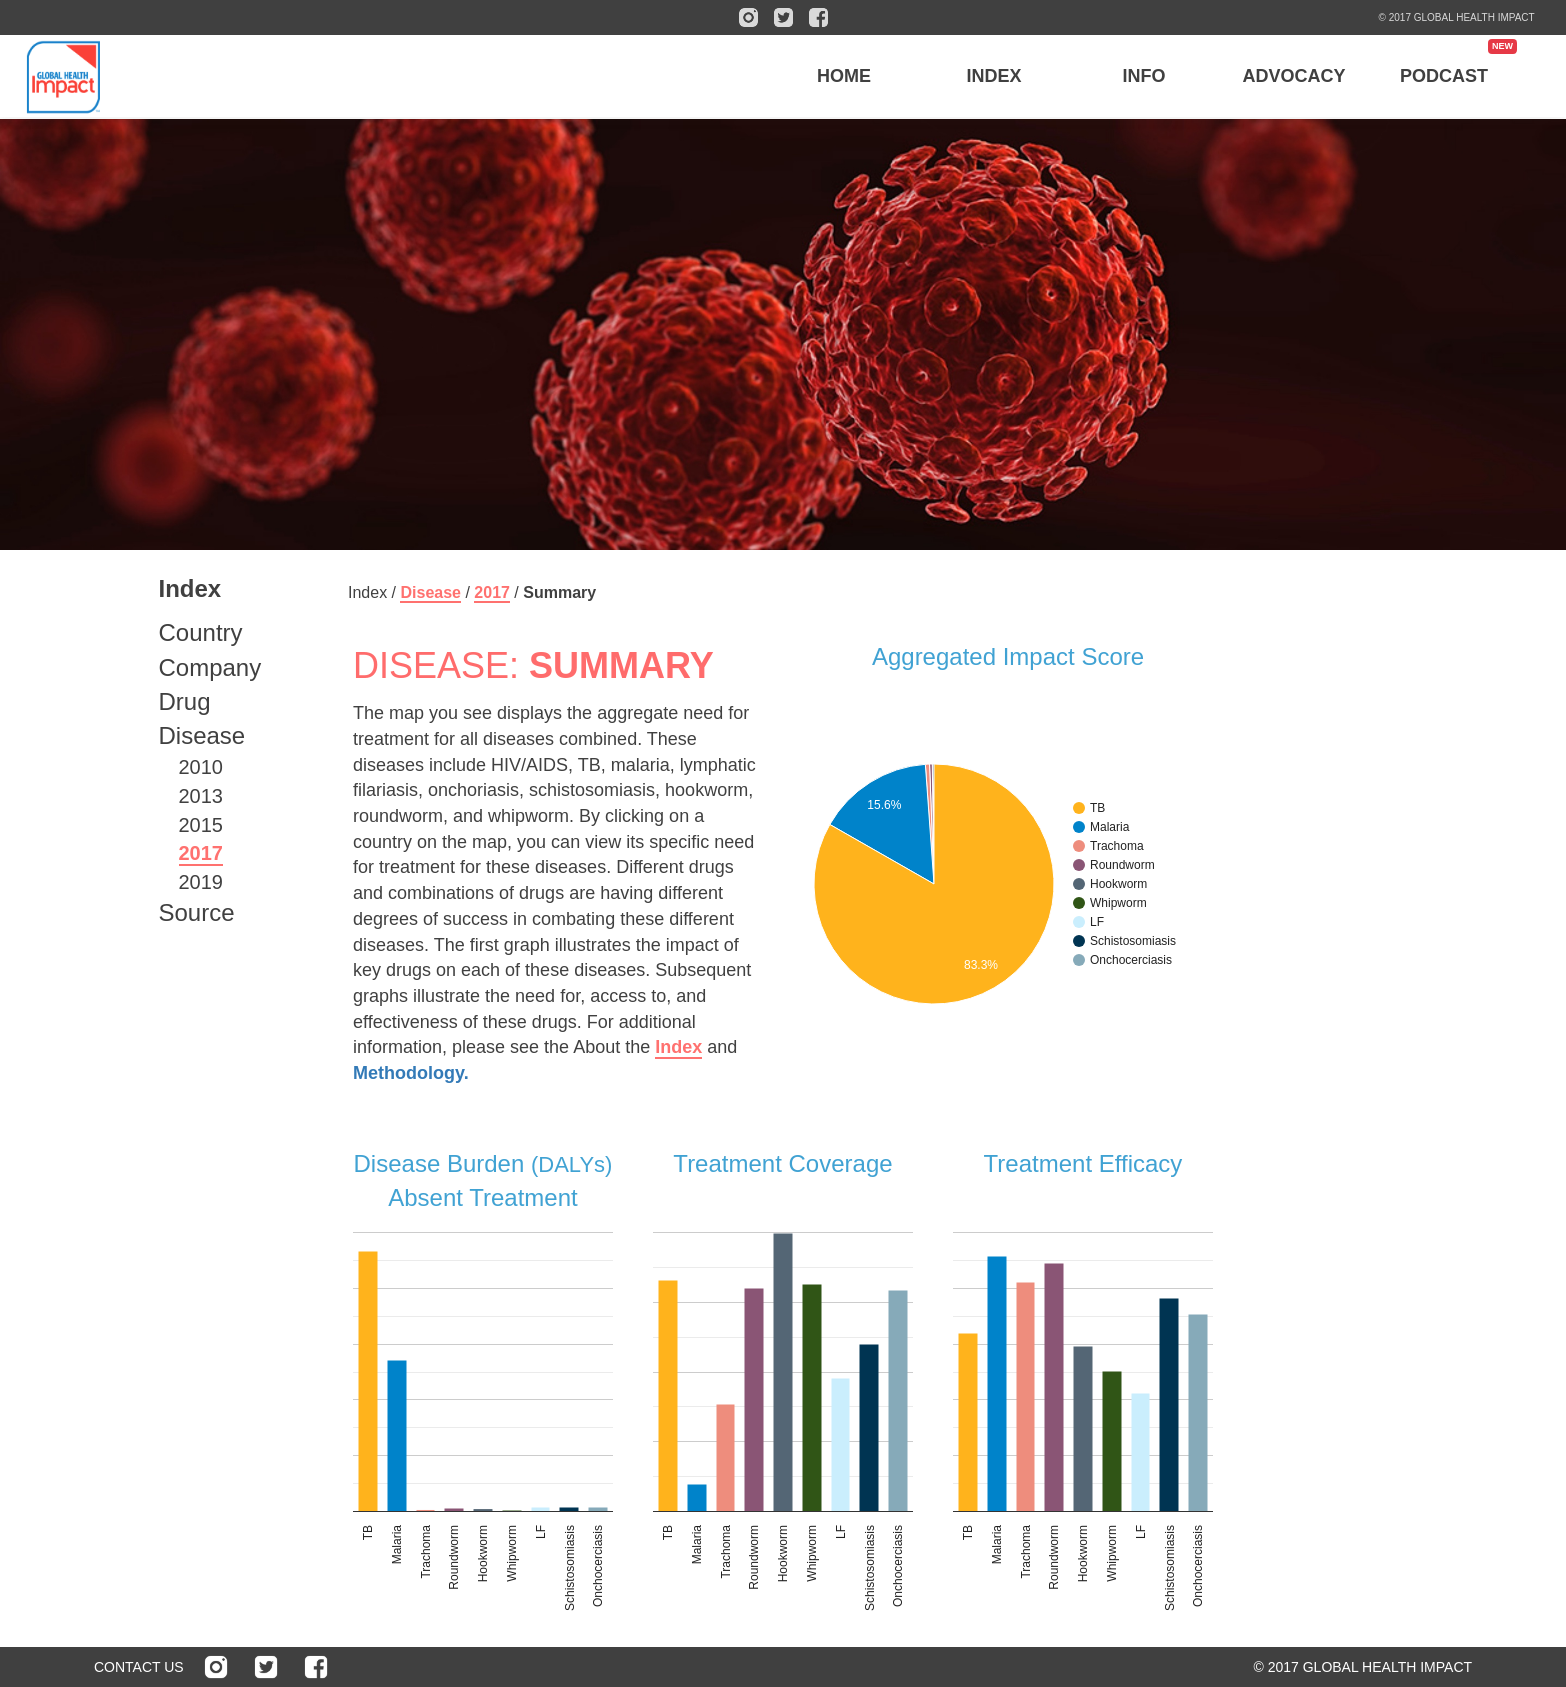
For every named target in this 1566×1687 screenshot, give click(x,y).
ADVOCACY (1294, 76)
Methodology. (411, 1073)
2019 (201, 882)
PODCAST (1444, 76)
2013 (201, 796)
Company (210, 667)
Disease (202, 735)
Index (678, 1047)
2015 (201, 825)
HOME (844, 76)
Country (201, 632)
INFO (1144, 76)
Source (197, 912)
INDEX (994, 76)
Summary (559, 592)
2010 (201, 767)
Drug (185, 701)
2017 (201, 853)
